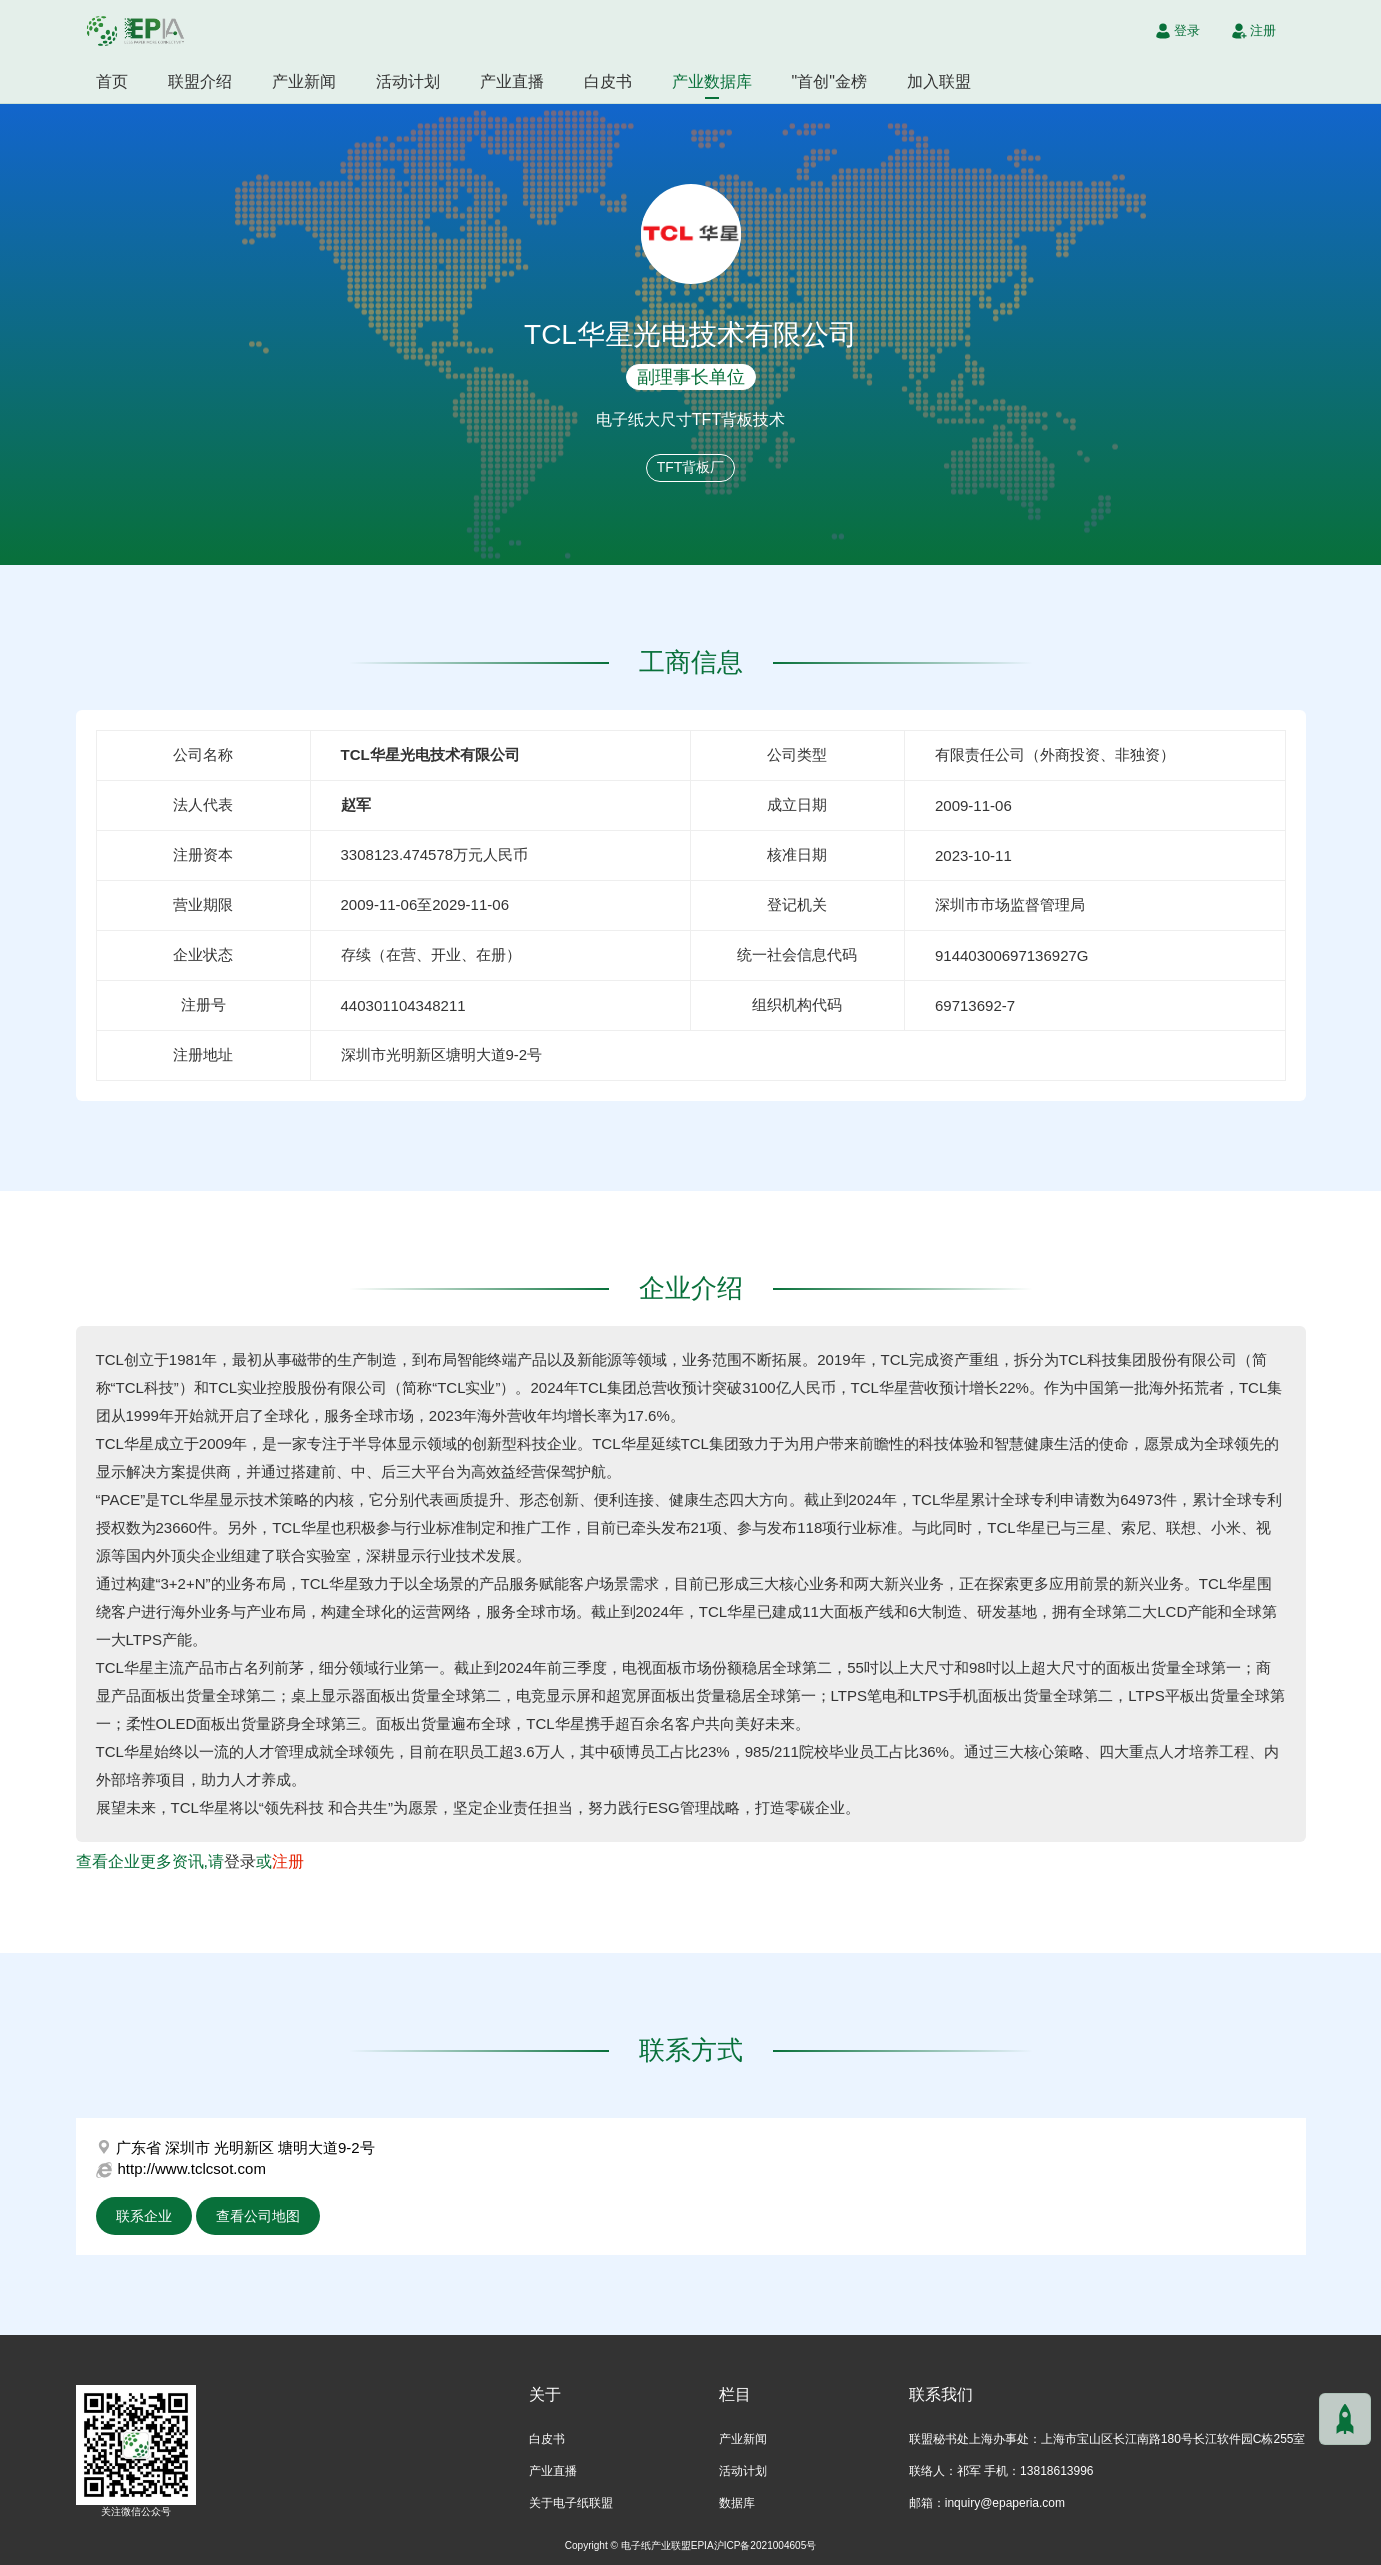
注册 (288, 1861)
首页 (112, 81)
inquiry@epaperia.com (1005, 2503)
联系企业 (144, 2216)
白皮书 (608, 81)
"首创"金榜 (829, 81)
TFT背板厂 (691, 467)
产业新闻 (304, 81)
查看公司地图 (258, 2216)
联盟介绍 (200, 81)
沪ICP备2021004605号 (765, 2545)
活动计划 (408, 81)
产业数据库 (712, 81)
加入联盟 (939, 81)
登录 (240, 1861)
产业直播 (512, 81)
